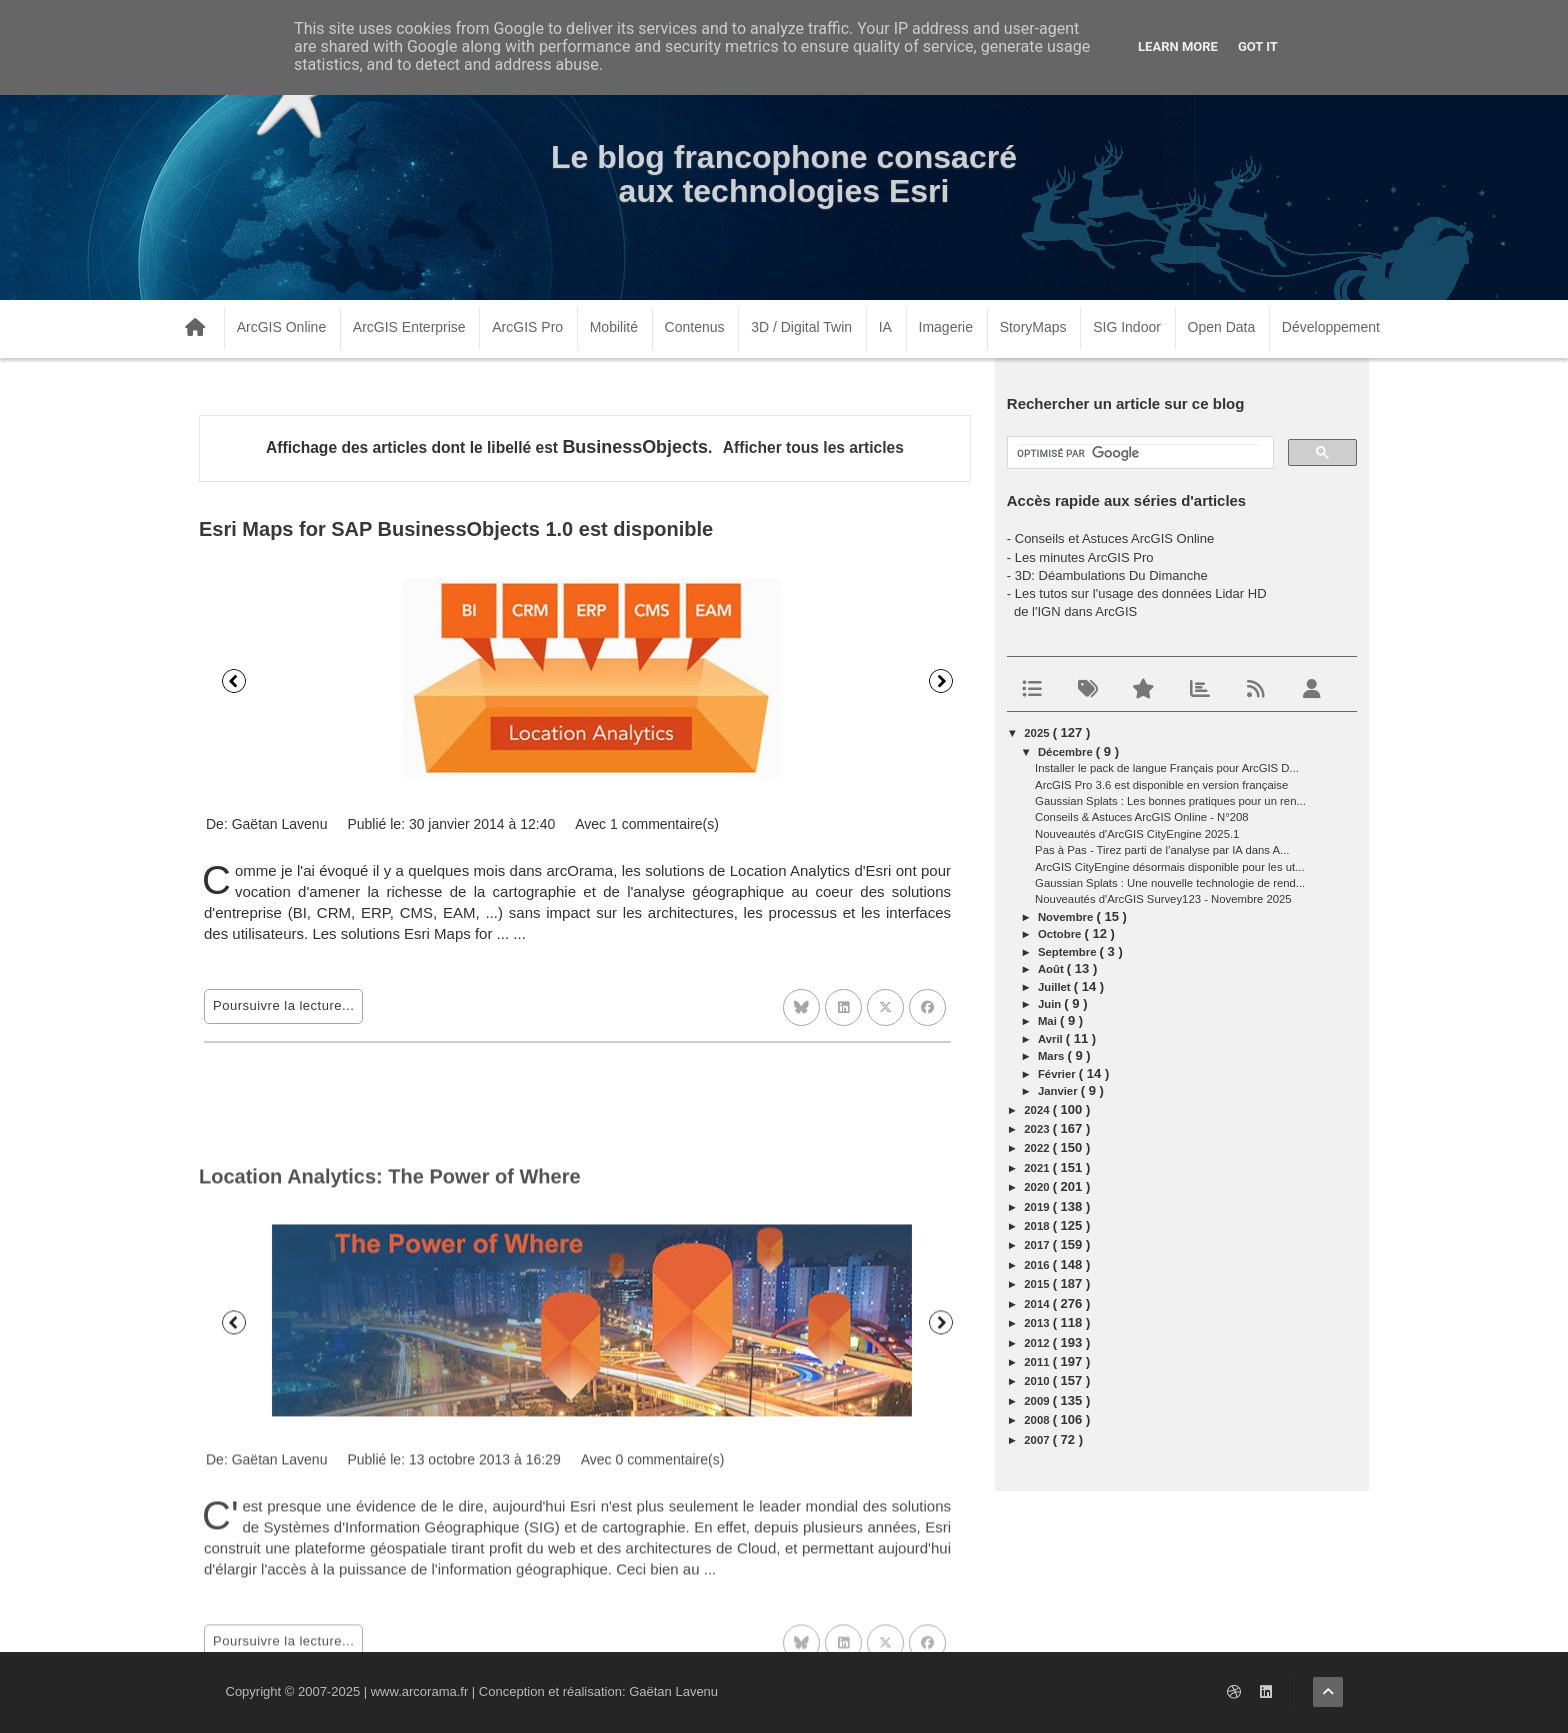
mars (1053, 1056)
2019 (1038, 1207)
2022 (1038, 1148)
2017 (1038, 1245)
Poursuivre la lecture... (283, 1005)
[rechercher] (1138, 454)
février (1058, 1074)
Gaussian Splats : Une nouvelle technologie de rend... (1170, 883)
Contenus (695, 327)
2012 (1038, 1343)
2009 (1038, 1401)
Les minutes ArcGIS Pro (1084, 557)
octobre (1061, 934)
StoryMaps (1033, 327)
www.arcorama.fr (420, 1691)
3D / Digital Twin (801, 327)
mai (1049, 1021)
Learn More (1178, 46)
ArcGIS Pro (527, 327)
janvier (1059, 1091)
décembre (1067, 752)
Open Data (1222, 327)
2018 (1038, 1226)
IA (885, 327)
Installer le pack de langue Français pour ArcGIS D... (1167, 768)
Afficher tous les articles (813, 447)
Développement (1331, 327)
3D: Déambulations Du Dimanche (1111, 575)
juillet (1056, 987)
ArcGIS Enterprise (409, 327)
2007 (1038, 1440)
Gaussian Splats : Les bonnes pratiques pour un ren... (1170, 801)
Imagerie (946, 327)
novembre (1067, 917)
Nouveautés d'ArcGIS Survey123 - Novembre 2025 (1163, 899)
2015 (1038, 1284)
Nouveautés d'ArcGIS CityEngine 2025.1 (1137, 834)
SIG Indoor (1127, 327)
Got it (1258, 46)
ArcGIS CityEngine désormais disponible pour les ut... (1170, 867)
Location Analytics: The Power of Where (390, 1428)
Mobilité (614, 327)
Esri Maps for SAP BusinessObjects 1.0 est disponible (456, 529)
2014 (1038, 1304)
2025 (1038, 733)
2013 (1038, 1323)
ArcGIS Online (281, 327)
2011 (1038, 1362)
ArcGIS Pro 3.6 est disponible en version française (1161, 785)
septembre (1069, 952)
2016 (1038, 1265)
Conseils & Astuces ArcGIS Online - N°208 (1142, 817)
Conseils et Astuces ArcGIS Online (1114, 538)
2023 (1038, 1129)
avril (1052, 1039)
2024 (1038, 1110)
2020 (1038, 1187)
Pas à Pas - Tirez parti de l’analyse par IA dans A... (1162, 850)
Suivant (941, 681)
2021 (1038, 1168)
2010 (1038, 1381)
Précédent (234, 681)
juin (1051, 1004)
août (1052, 969)
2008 (1038, 1420)
